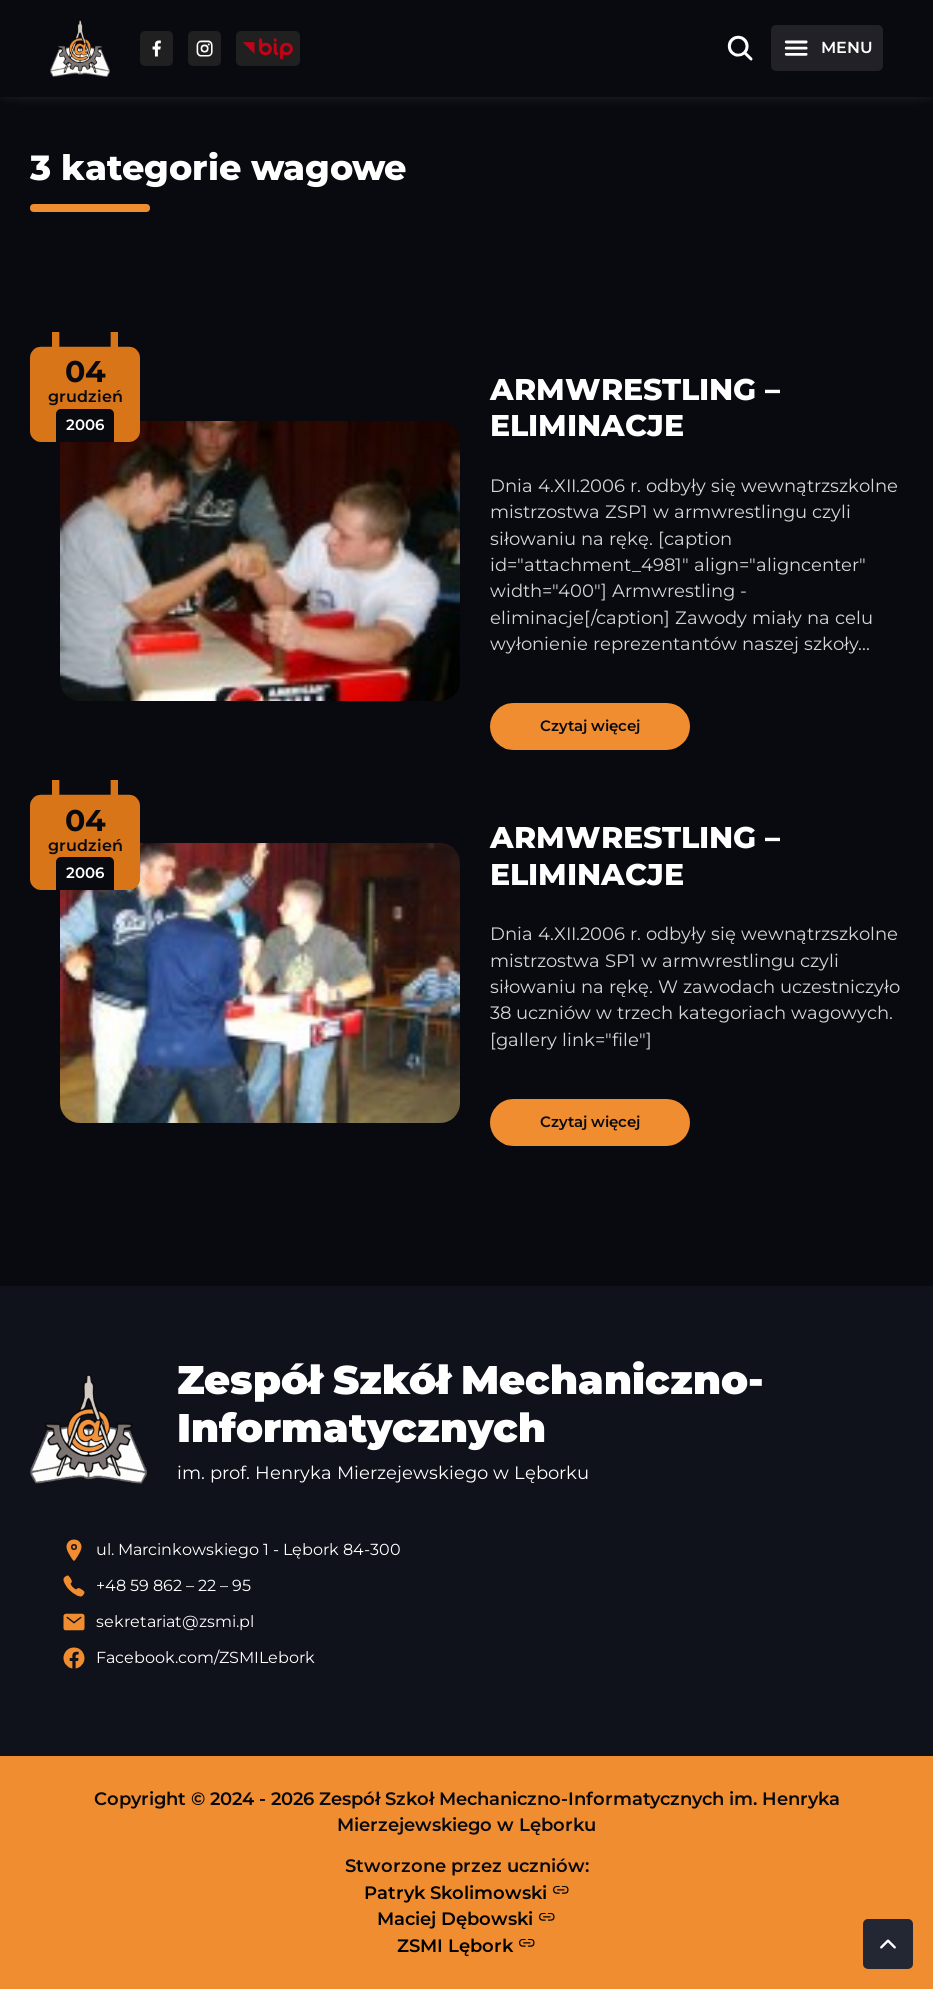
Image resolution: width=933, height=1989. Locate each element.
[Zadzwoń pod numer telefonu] (482, 1586)
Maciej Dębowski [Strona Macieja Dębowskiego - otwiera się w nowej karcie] (466, 1919)
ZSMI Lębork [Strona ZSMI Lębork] (466, 1945)
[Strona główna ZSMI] (80, 48)
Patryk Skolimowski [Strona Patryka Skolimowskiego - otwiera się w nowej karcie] (467, 1892)
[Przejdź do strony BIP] (268, 48)
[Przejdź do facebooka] (156, 48)
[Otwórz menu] (827, 48)
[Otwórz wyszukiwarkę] (740, 48)
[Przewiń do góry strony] (888, 1944)
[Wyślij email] (482, 1622)
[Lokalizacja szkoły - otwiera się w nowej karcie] (482, 1550)
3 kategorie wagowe (218, 167)
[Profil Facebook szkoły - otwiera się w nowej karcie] (482, 1658)
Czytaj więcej (590, 725)
